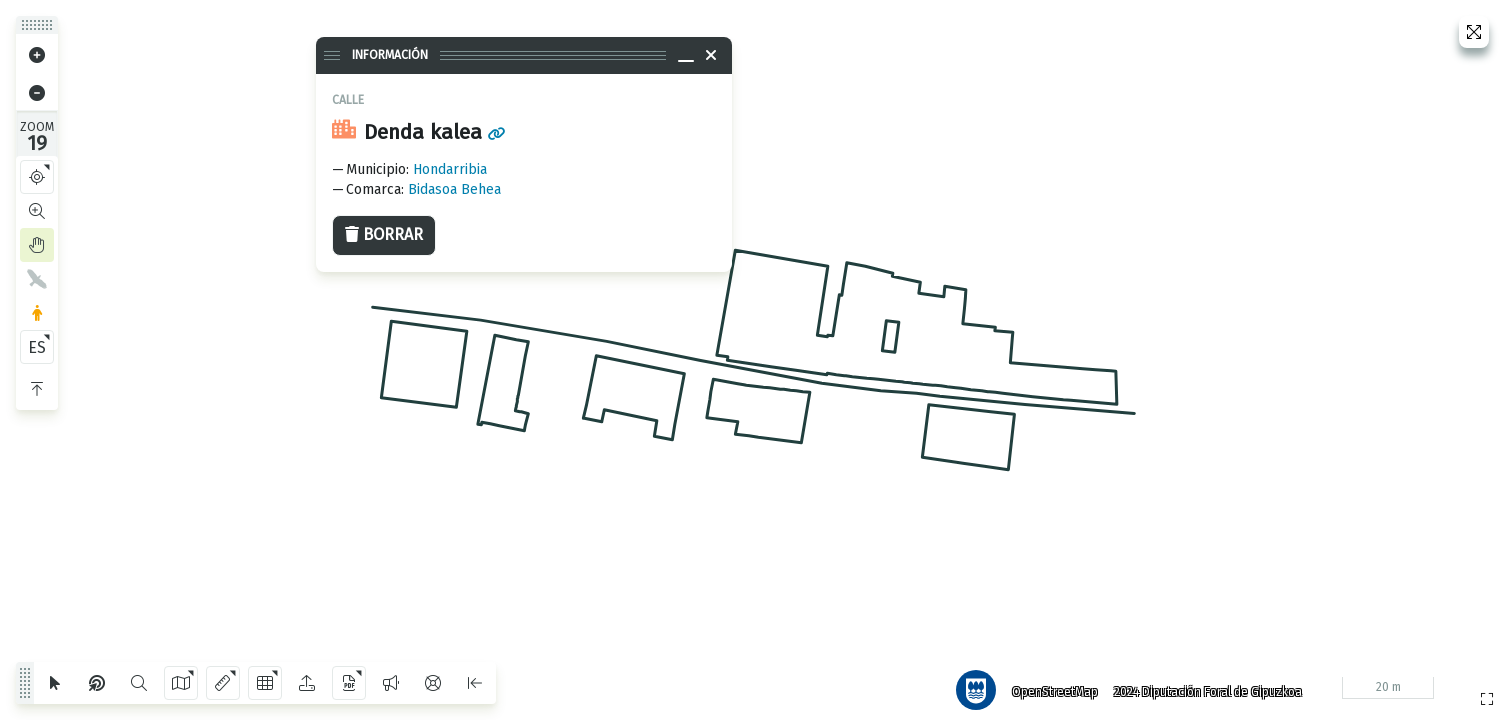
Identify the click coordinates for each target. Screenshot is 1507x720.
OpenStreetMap (1048, 685)
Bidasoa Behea (454, 189)
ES (37, 347)
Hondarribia (450, 169)
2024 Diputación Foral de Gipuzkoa (1201, 685)
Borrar (384, 234)
